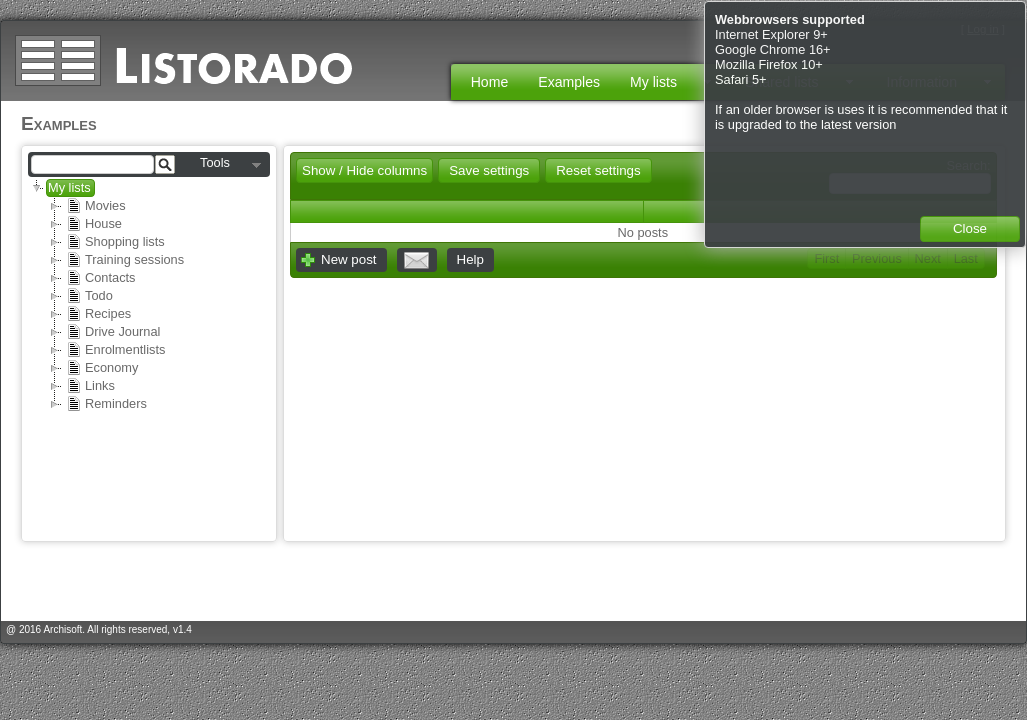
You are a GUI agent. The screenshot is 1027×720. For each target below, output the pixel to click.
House (94, 224)
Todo (89, 296)
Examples (569, 82)
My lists (69, 187)
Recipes (98, 314)
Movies (96, 206)
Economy (102, 368)
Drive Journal (113, 332)
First (826, 258)
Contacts (101, 278)
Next (928, 258)
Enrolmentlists (115, 350)
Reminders (106, 404)
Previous (877, 258)
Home (490, 82)
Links (90, 386)
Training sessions (125, 260)
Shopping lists (115, 242)
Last (966, 258)
